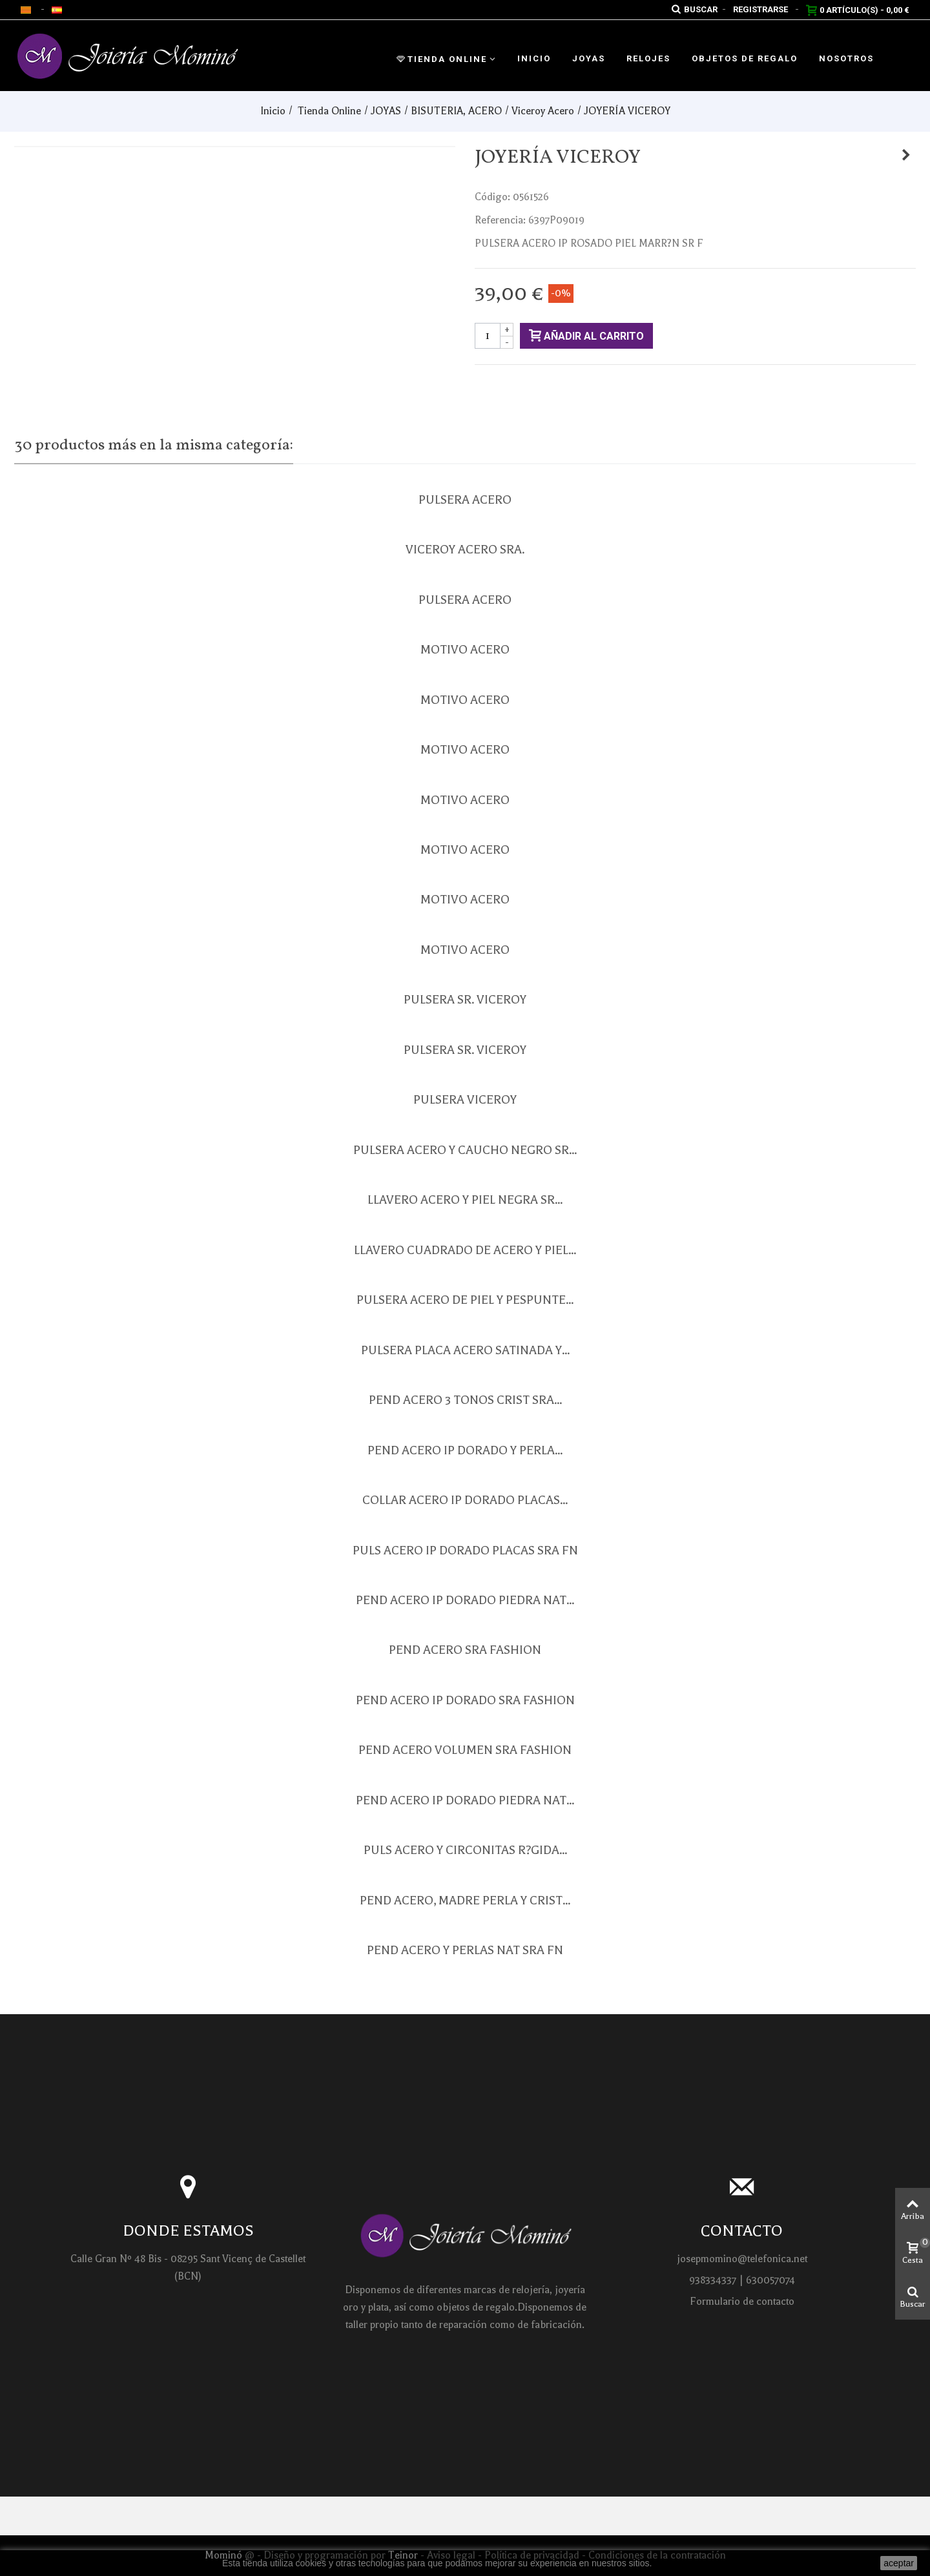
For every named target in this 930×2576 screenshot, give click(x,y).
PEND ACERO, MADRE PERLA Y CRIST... (465, 1900)
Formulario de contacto (742, 2301)
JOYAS (386, 111)
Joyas (588, 58)
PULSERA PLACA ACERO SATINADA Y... (465, 1350)
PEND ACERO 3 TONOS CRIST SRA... (465, 1400)
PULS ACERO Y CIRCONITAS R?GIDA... (465, 1850)
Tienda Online (442, 59)
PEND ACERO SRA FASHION (465, 1650)
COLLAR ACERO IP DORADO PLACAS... (465, 1500)
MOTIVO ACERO (465, 650)
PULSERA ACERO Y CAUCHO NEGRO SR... (465, 1150)
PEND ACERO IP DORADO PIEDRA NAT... (465, 1600)
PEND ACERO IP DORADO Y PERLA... (465, 1450)
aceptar (899, 2563)
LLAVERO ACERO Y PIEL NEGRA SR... (465, 1200)
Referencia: (500, 220)
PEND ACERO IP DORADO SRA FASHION (465, 1700)
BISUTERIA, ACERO (456, 111)
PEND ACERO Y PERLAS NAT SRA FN (465, 1950)
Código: (492, 197)
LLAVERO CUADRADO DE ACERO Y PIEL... (465, 1250)
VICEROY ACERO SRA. (465, 549)
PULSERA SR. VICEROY (465, 1000)
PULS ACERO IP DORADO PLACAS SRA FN (465, 1550)
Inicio (534, 58)
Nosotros (846, 58)
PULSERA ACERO (465, 500)
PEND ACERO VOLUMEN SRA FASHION (465, 1750)
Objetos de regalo (745, 58)
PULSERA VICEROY (465, 1100)
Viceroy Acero (543, 111)
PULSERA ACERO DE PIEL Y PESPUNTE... (465, 1300)
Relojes (648, 58)
